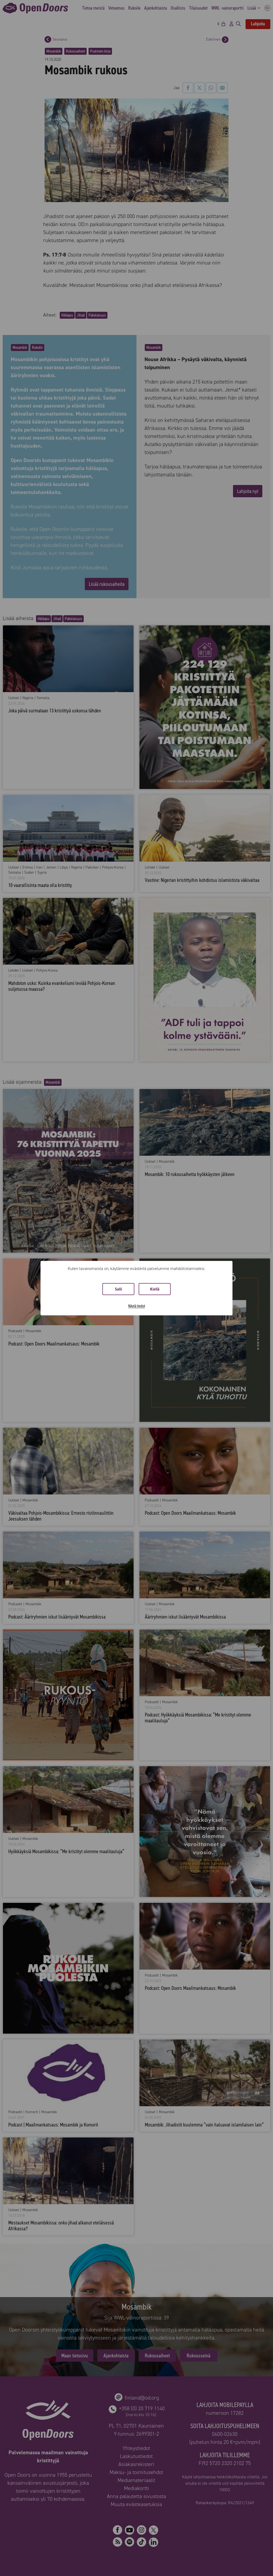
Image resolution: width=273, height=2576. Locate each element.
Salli (118, 1289)
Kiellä (154, 1289)
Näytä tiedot (136, 1306)
